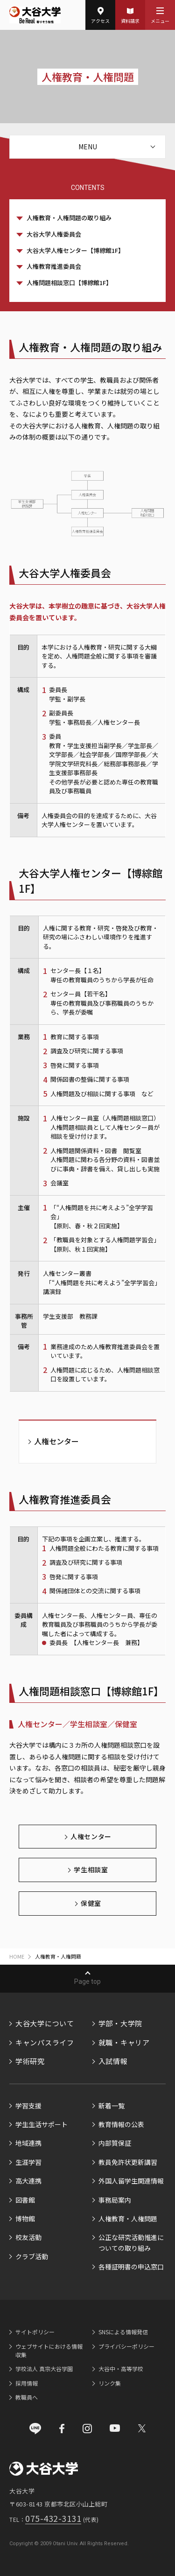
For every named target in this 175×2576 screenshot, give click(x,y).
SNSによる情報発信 (123, 2332)
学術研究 (30, 2061)
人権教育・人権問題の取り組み (69, 217)
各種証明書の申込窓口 (131, 2266)
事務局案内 (114, 2200)
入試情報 (113, 2061)
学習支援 (28, 2105)
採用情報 (26, 2383)
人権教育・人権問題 (127, 2218)
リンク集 (109, 2383)
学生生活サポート (41, 2124)
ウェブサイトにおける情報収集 (49, 2350)
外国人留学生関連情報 (131, 2180)
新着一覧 (111, 2105)
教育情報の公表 (121, 2124)
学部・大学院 (120, 2023)
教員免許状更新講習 (127, 2162)
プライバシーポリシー (126, 2346)
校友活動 (28, 2237)
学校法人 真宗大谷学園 (44, 2369)
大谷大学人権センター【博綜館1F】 (75, 250)
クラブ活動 (31, 2256)
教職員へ (26, 2397)
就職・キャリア (124, 2042)
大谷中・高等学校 (120, 2369)
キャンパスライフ (44, 2042)
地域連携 (28, 2143)
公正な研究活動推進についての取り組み (131, 2242)
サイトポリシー (35, 2332)
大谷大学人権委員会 (54, 234)
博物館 (25, 2218)
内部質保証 (114, 2143)
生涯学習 (28, 2162)
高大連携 (28, 2180)
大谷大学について (44, 2023)
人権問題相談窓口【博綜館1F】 (69, 282)
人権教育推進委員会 (54, 266)
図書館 (25, 2200)
